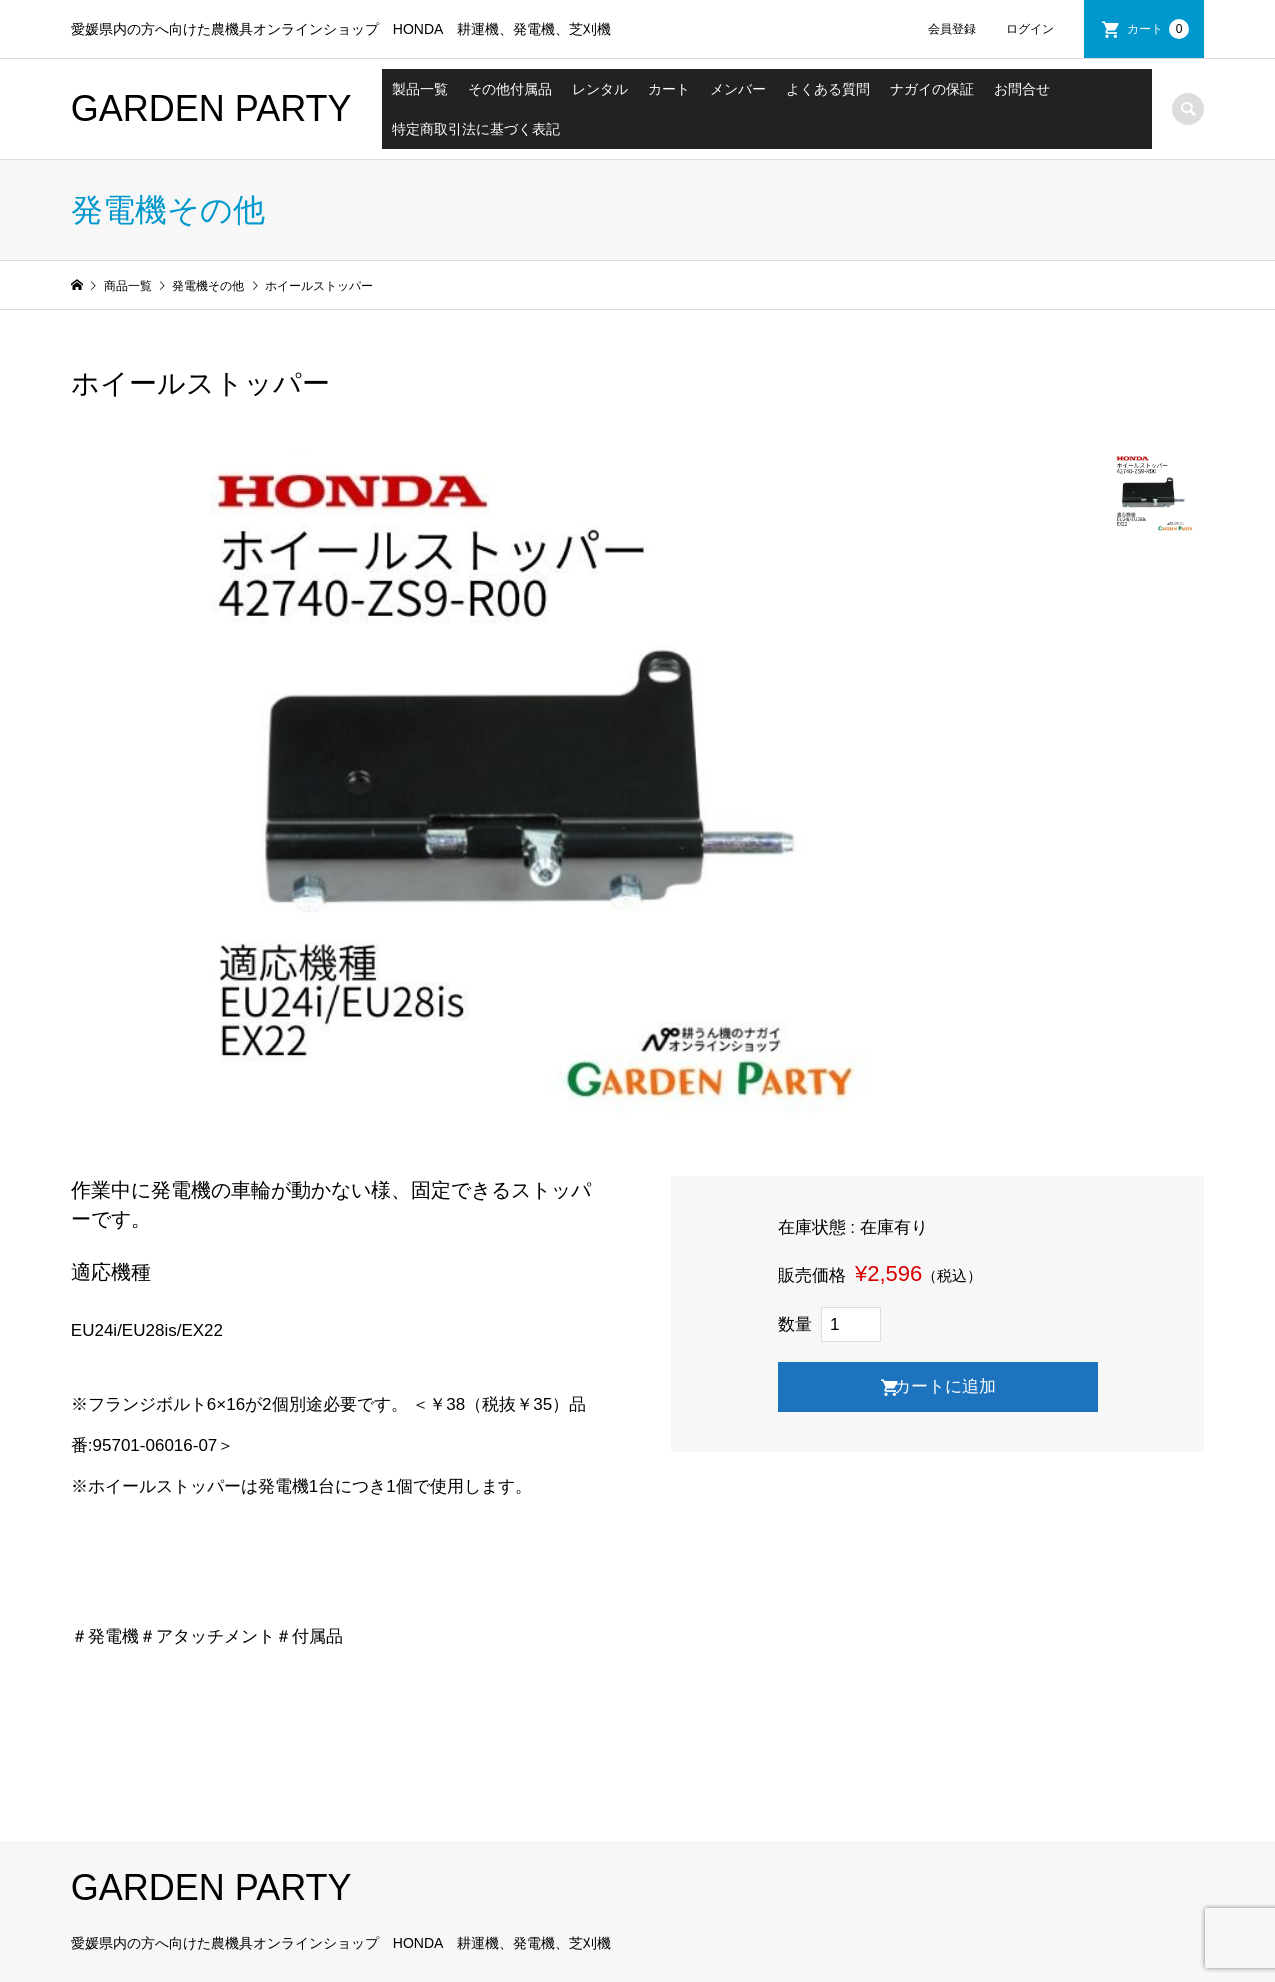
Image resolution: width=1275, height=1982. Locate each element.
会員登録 (952, 29)
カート (1158, 29)
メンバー (738, 89)
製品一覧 (420, 89)
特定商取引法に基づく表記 (476, 129)
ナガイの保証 (932, 89)
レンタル (600, 89)
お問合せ (1022, 89)
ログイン (1030, 29)
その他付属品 (510, 89)
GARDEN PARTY (211, 108)
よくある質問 (828, 89)
